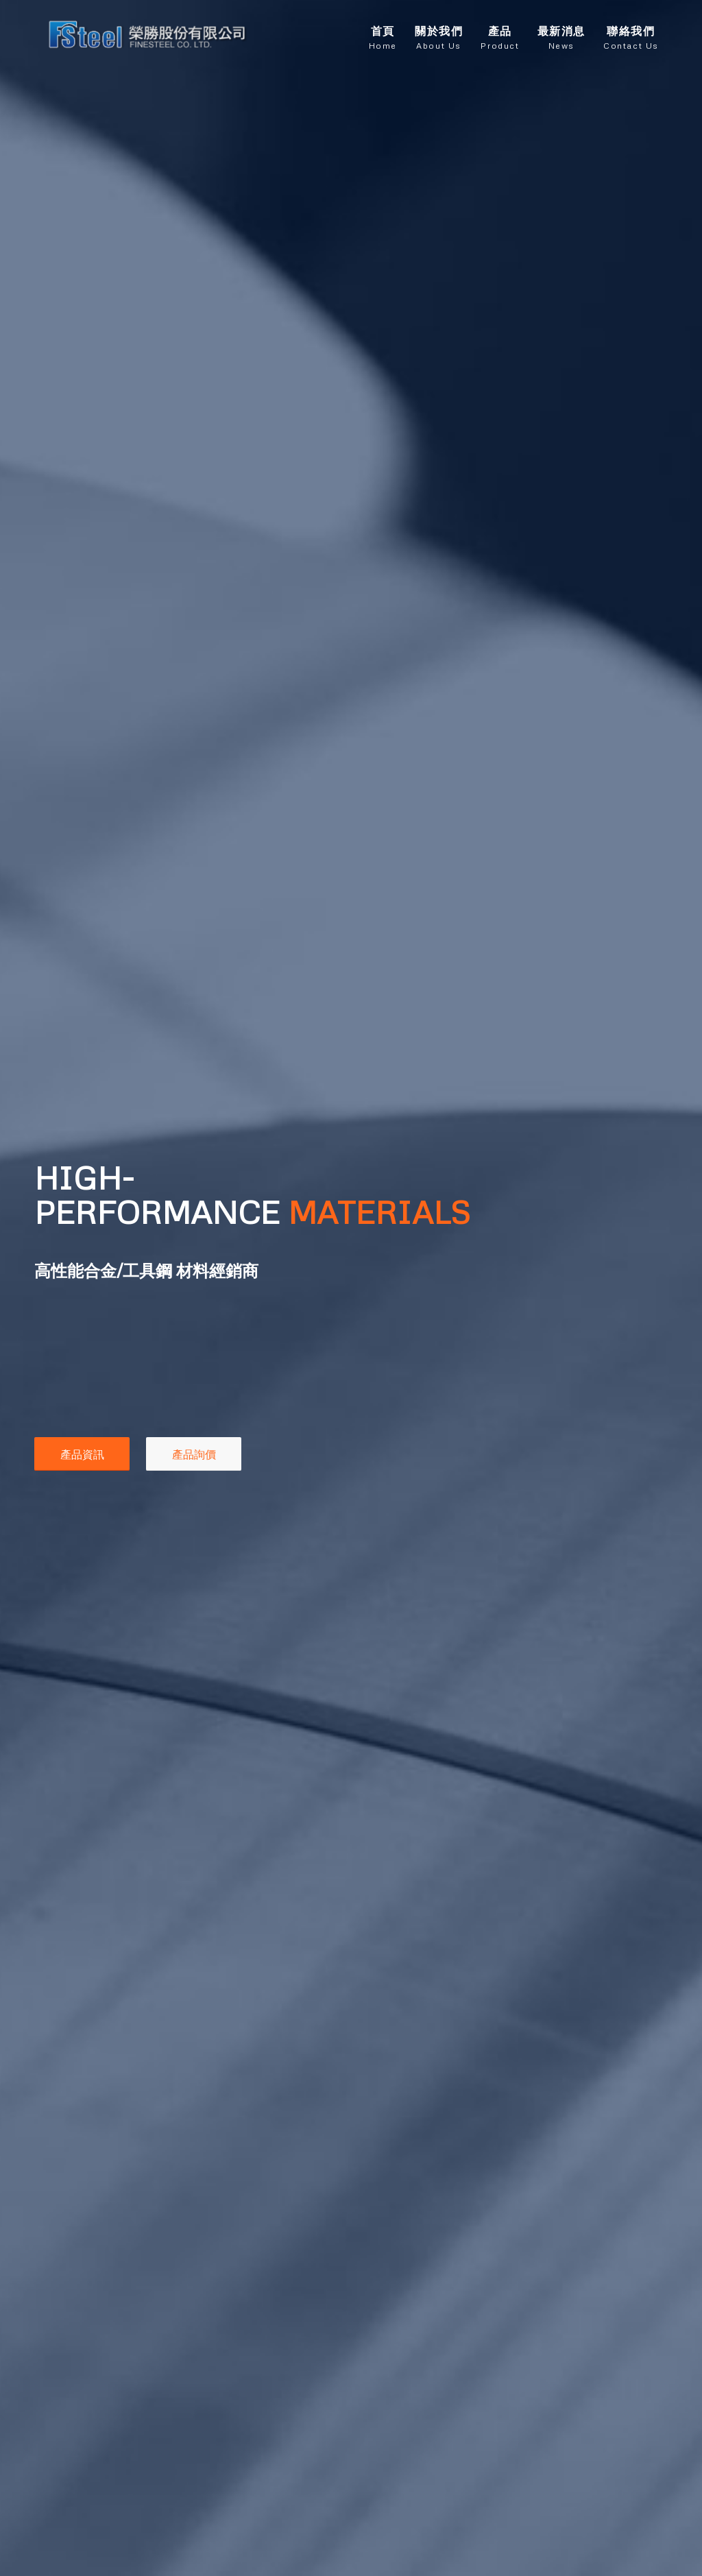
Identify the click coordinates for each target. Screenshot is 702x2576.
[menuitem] (383, 34)
